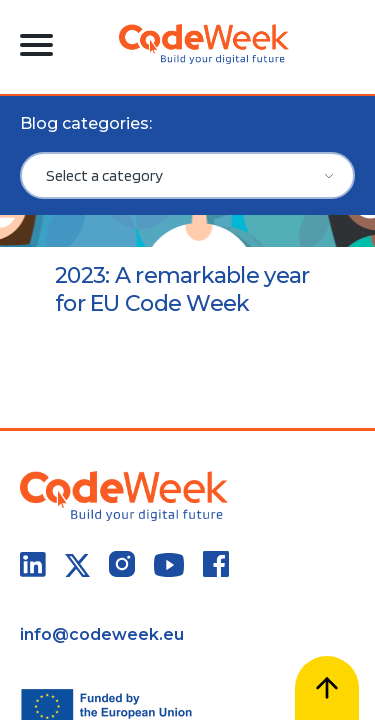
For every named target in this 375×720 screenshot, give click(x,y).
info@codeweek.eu (102, 634)
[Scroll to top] (327, 688)
